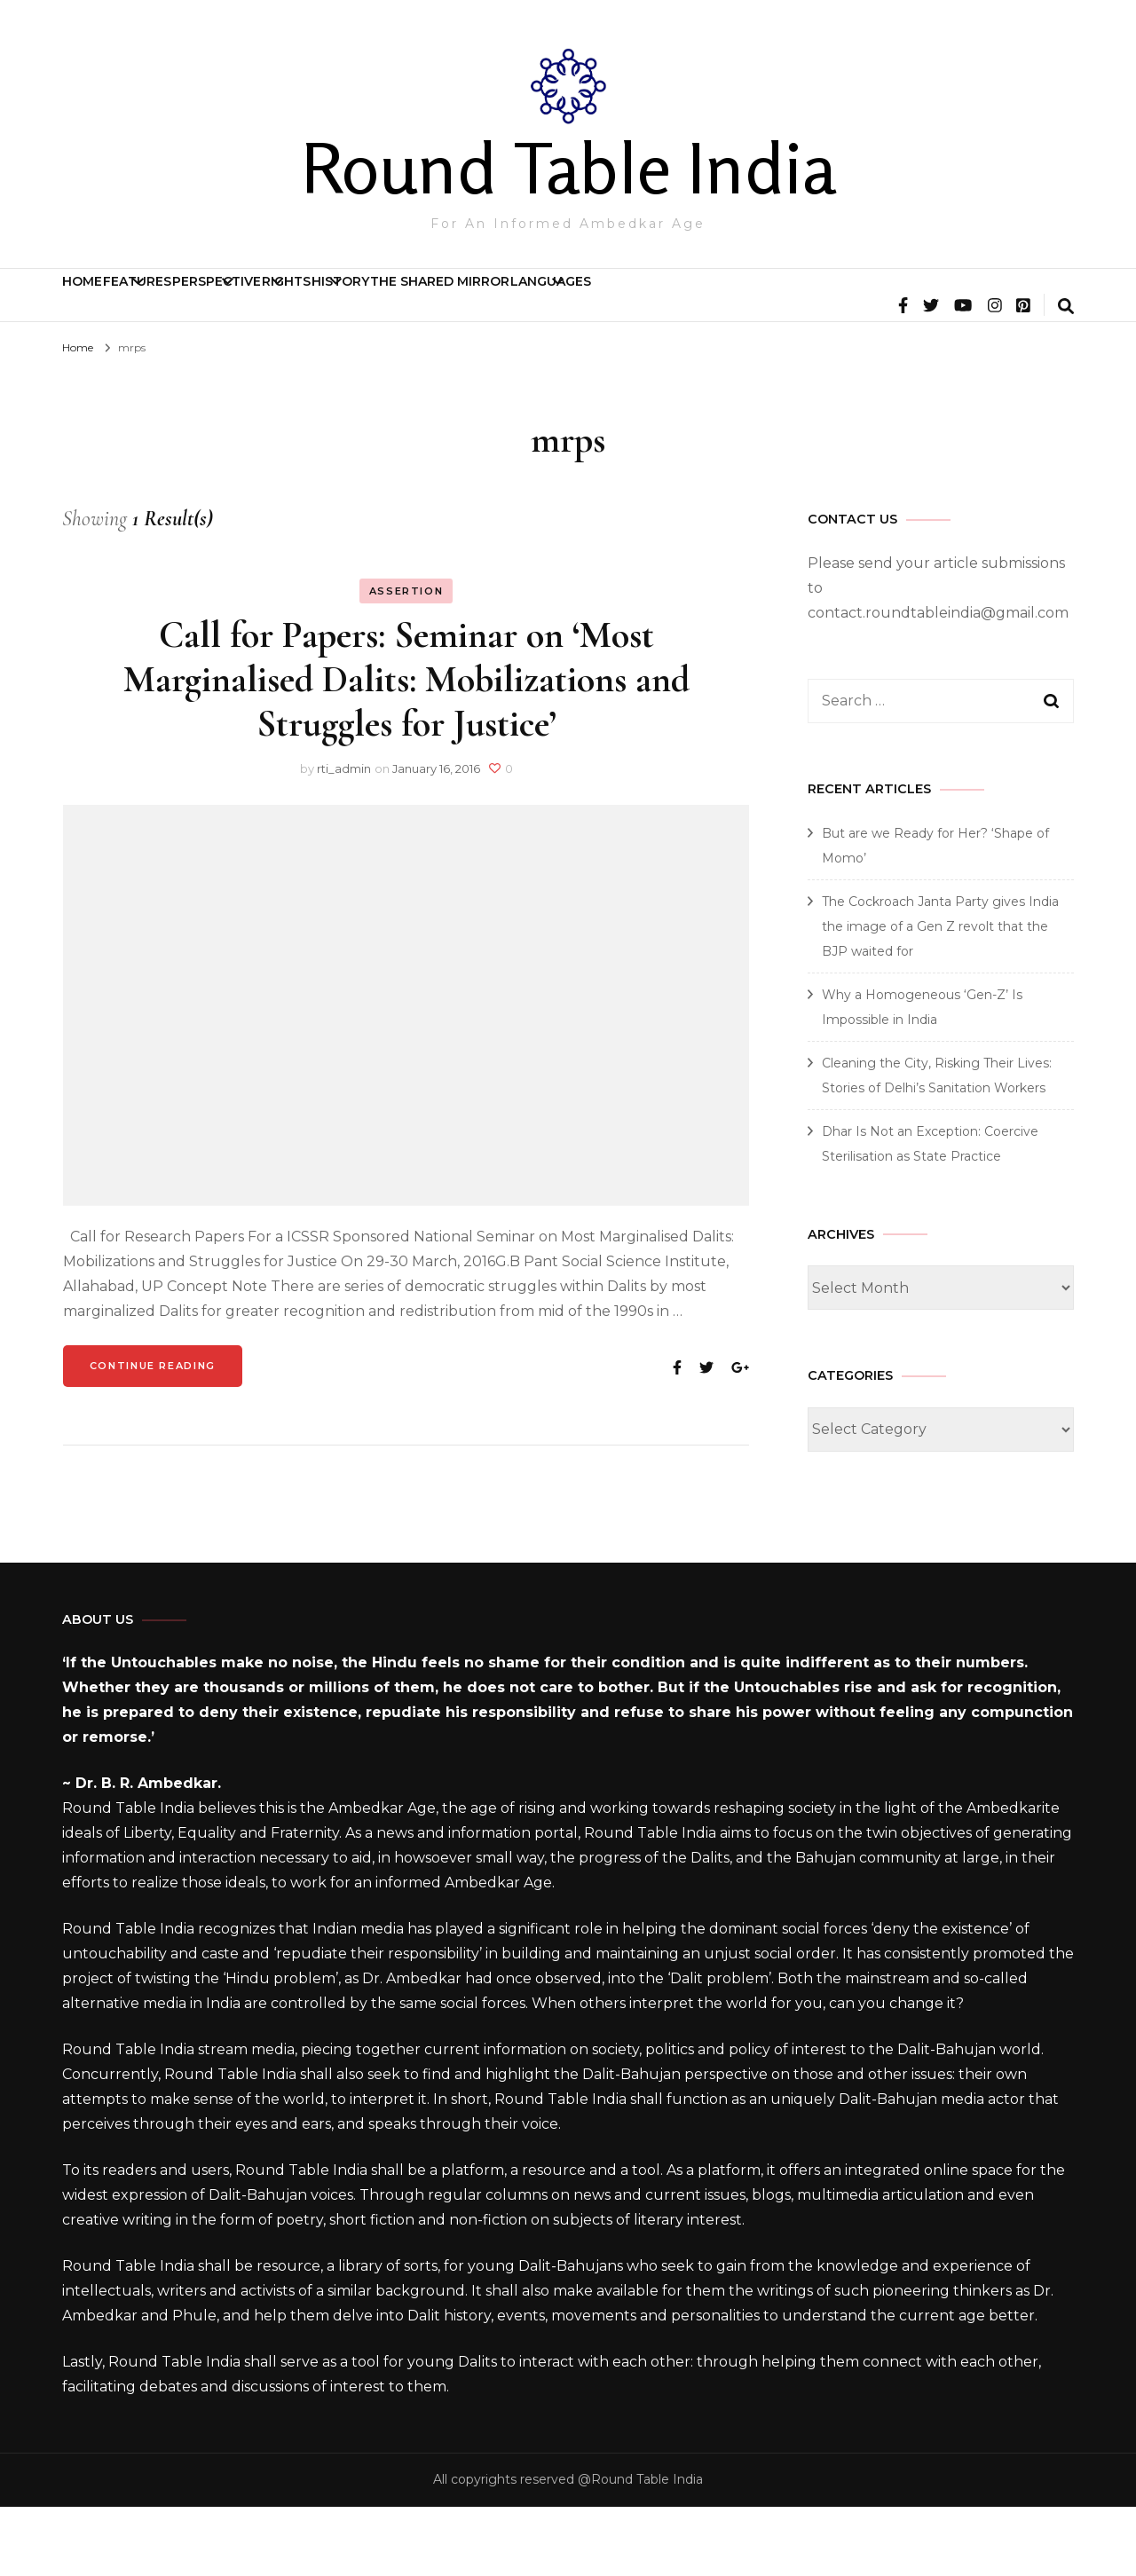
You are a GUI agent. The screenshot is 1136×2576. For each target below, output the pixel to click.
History (633, 303)
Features (217, 303)
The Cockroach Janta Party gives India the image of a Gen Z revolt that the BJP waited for (940, 995)
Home (109, 303)
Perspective (367, 303)
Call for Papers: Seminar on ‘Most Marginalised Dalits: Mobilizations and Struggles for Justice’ (406, 748)
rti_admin (344, 838)
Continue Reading (153, 1435)
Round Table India (568, 167)
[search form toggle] (1066, 377)
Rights (508, 303)
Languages (967, 303)
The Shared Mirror (803, 303)
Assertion (406, 660)
